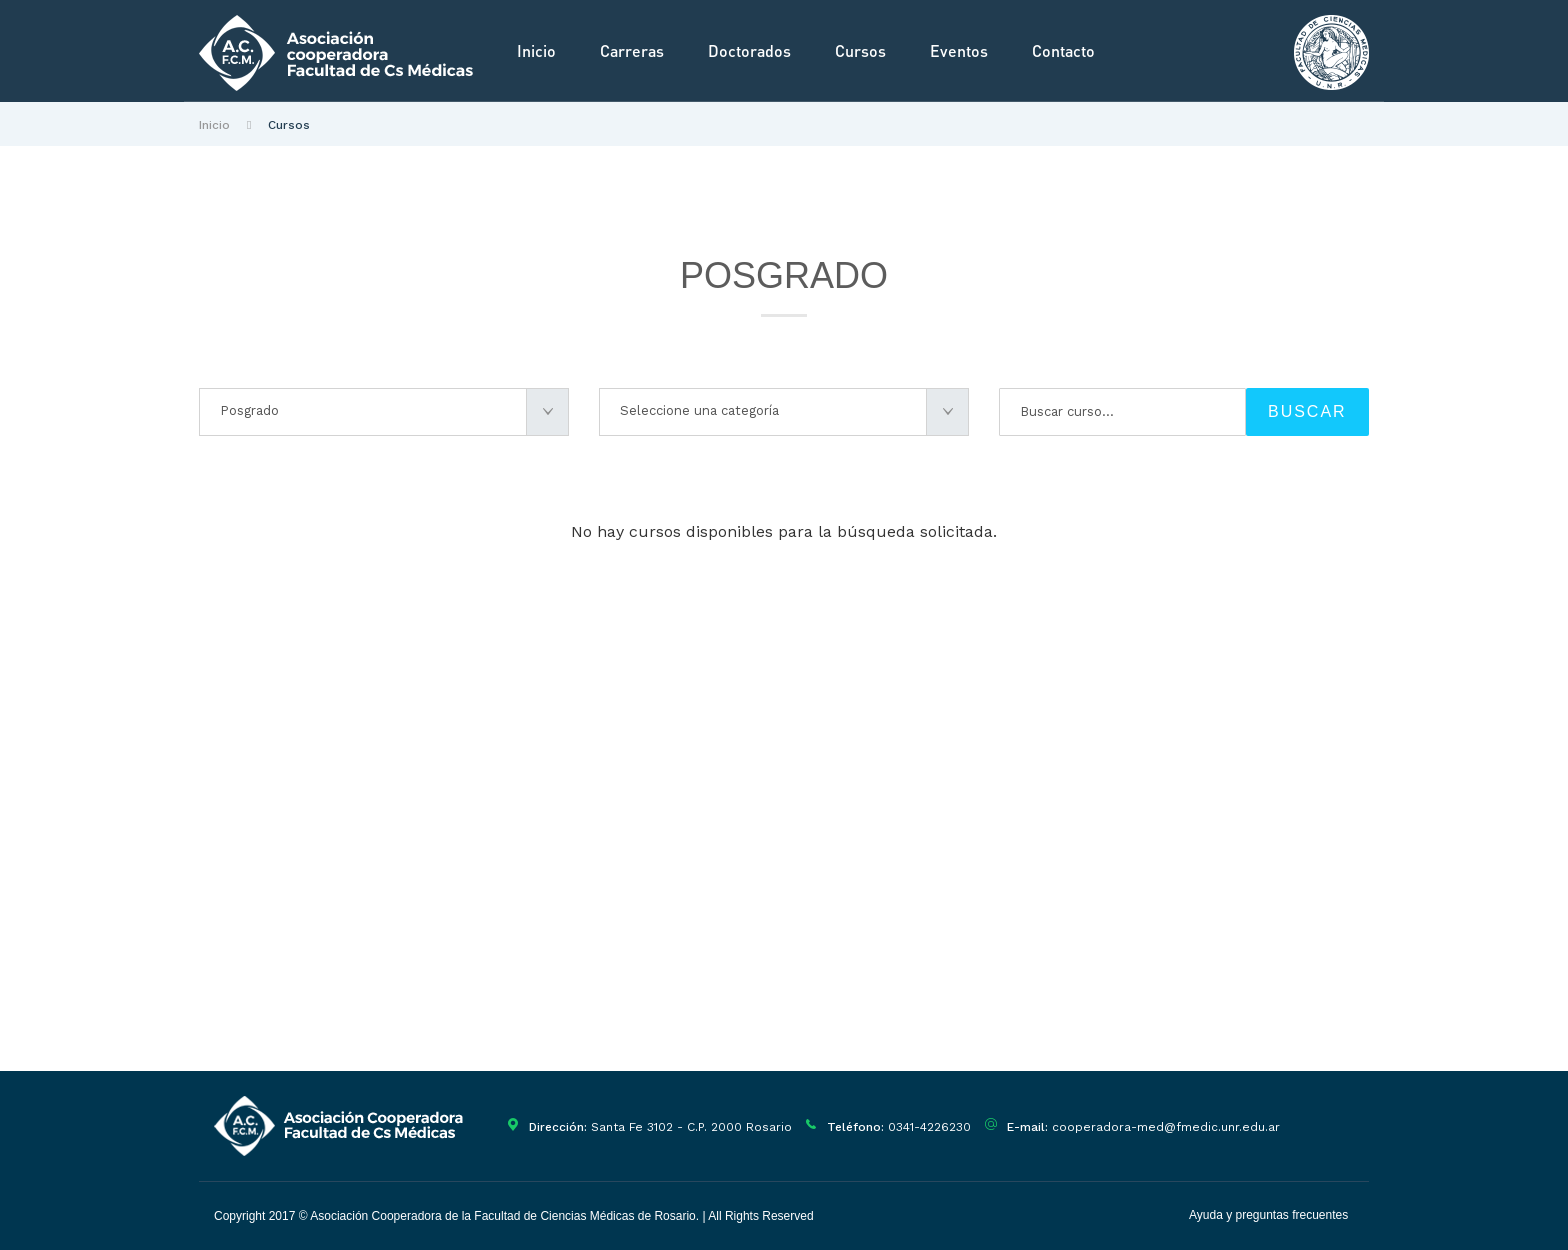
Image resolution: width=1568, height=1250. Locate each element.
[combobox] (384, 412)
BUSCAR (1307, 411)
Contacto (1063, 50)
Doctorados (749, 50)
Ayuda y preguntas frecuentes (1268, 1215)
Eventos (959, 50)
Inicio (536, 50)
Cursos (860, 50)
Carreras (632, 50)
